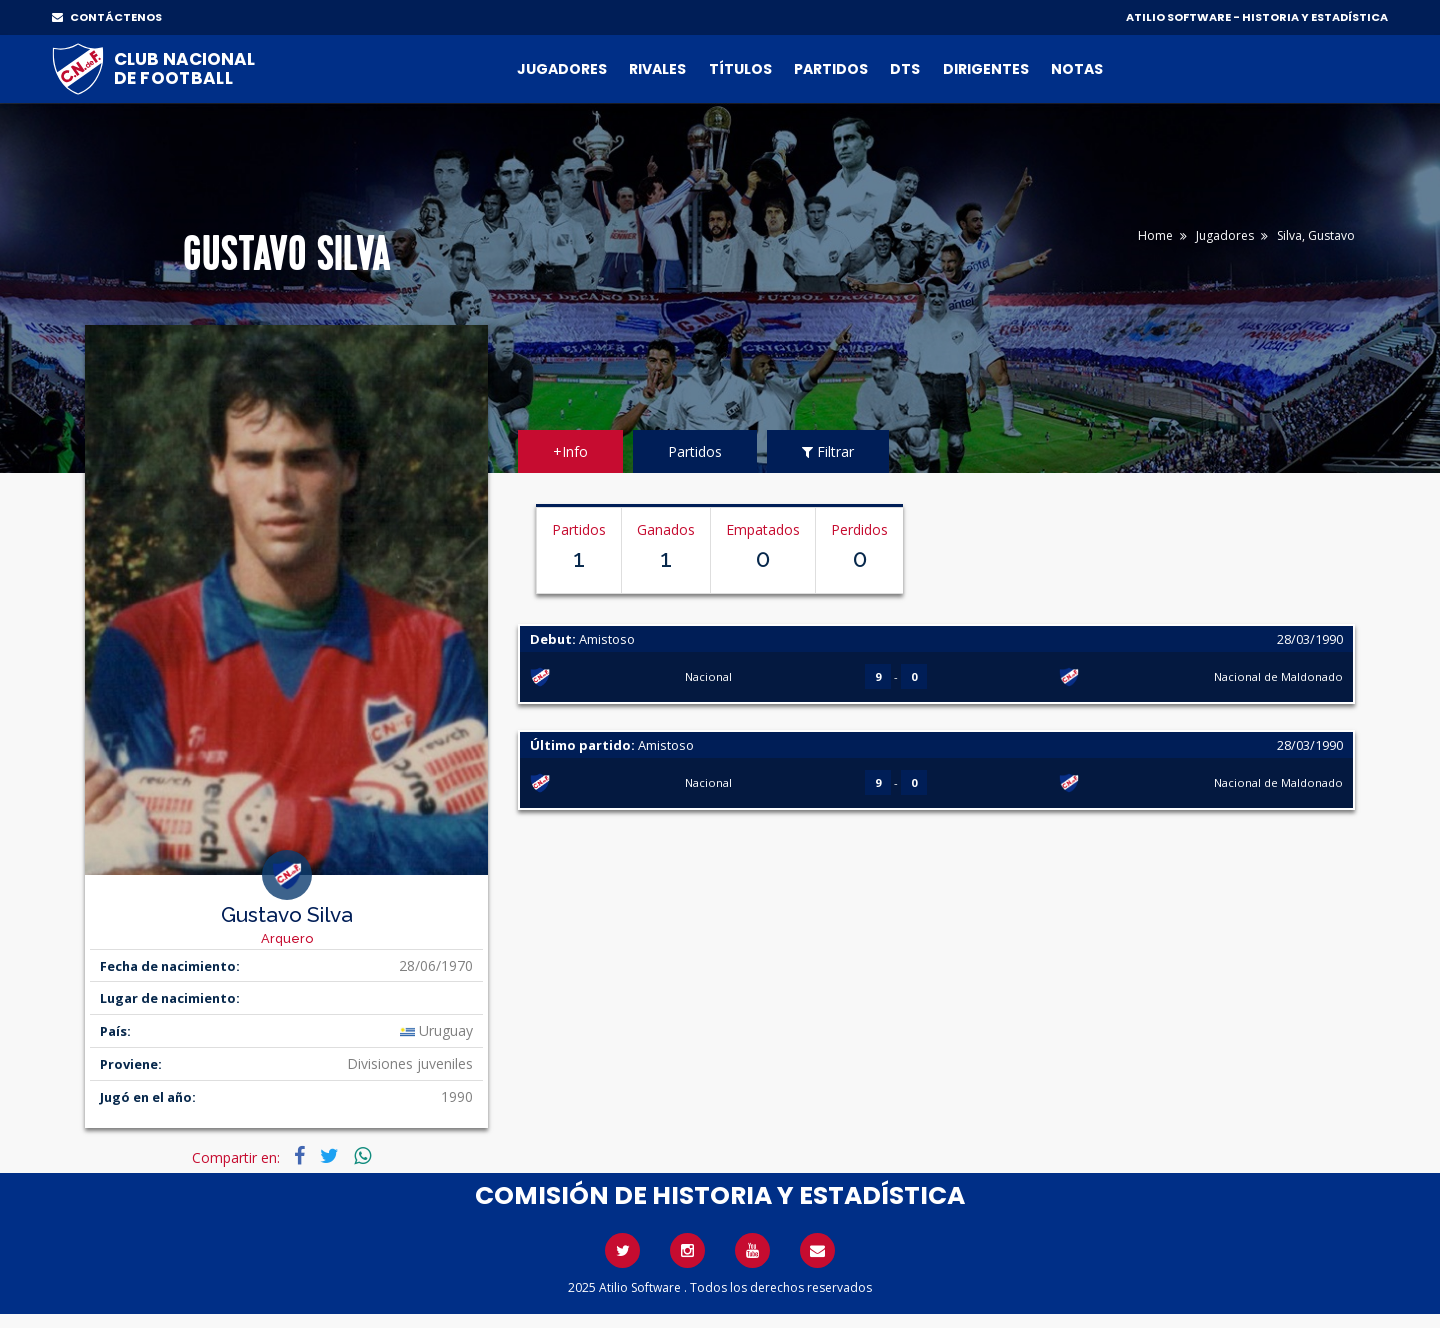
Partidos (831, 69)
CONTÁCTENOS (107, 17)
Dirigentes (986, 69)
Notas (1077, 69)
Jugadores (562, 69)
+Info (570, 451)
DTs (905, 69)
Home (1155, 235)
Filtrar (828, 451)
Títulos (740, 69)
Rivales (657, 69)
